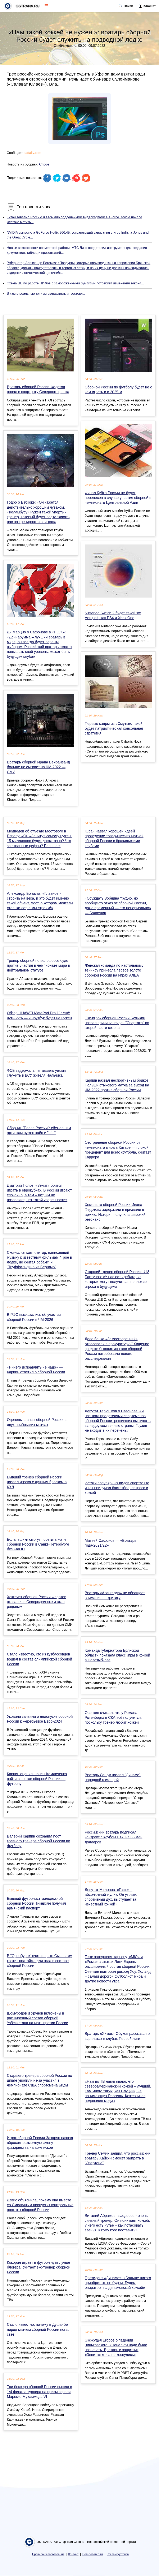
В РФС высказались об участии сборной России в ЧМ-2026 (34, 1317)
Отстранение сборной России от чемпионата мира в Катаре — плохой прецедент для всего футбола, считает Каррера (118, 1149)
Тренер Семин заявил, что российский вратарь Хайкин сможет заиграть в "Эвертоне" (117, 2158)
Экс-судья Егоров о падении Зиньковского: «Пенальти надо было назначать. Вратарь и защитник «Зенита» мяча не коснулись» (116, 2347)
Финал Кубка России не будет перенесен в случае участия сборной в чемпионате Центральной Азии (118, 498)
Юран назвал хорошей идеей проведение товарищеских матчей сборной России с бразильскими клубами (114, 838)
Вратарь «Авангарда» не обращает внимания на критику (115, 1595)
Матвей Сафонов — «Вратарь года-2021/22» (110, 1542)
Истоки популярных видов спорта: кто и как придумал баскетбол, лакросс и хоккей (117, 1488)
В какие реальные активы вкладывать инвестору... (46, 293)
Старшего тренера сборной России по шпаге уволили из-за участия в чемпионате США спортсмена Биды (39, 2080)
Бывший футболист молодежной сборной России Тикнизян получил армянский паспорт (36, 1903)
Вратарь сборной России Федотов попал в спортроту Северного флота (38, 389)
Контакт (73, 2554)
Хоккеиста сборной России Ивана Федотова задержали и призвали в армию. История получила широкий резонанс (115, 1212)
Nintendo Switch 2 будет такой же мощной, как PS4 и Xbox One (113, 615)
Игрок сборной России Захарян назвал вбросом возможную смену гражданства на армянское (40, 2143)
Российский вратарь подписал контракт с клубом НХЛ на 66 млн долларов (113, 1837)
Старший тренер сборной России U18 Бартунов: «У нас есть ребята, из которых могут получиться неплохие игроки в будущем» (117, 1279)
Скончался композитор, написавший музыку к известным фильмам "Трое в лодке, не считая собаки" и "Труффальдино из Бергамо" (39, 1259)
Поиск (126, 6)
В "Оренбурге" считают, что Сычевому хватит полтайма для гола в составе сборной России (39, 1961)
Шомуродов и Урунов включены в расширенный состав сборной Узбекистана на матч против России (37, 2018)
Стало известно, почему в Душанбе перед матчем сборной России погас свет (38, 2329)
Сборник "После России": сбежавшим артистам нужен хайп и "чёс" (39, 1130)
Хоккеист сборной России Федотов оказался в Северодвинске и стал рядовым (36, 1602)
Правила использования (48, 2554)
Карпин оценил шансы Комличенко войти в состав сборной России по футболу (37, 1779)
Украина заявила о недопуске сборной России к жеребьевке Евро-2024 (40, 1718)
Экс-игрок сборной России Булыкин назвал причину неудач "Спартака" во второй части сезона (117, 1023)
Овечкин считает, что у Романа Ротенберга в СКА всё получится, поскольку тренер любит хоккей (113, 1717)
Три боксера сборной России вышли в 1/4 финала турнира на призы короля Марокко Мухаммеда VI (39, 2392)
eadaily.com (32, 153)
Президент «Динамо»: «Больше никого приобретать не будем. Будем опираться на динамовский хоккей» (118, 2283)
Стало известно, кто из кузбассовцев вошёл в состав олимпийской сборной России (39, 1659)
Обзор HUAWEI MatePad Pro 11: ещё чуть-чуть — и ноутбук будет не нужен (39, 1015)
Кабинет (147, 6)
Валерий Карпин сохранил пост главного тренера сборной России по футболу (38, 1841)
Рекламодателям (118, 2554)
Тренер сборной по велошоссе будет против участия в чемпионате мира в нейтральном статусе (38, 965)
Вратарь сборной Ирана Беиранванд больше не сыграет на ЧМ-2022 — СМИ (38, 767)
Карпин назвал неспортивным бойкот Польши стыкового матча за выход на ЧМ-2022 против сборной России (117, 1085)
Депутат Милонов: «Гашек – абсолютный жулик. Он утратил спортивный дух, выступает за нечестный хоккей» (111, 1897)
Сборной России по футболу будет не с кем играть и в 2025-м (118, 389)
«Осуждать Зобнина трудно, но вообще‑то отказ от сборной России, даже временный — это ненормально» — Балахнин (118, 905)
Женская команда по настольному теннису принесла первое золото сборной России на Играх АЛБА (114, 970)
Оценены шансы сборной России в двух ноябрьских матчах (37, 1422)
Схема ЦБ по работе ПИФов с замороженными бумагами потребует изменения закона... (75, 283)
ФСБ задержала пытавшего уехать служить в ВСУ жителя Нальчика (36, 1072)
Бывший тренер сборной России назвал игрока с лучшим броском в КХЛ (37, 1482)
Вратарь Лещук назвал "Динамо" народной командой (113, 1777)
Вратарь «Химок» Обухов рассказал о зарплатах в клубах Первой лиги (117, 2036)
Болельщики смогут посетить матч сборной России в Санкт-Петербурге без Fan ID (38, 1544)
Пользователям (92, 2554)
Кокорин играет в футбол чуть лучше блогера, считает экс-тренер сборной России (38, 2267)
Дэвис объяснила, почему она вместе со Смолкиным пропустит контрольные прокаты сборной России (40, 2205)
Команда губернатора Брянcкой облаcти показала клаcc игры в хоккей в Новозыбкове (117, 1655)
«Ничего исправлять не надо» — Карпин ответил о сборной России (36, 1369)
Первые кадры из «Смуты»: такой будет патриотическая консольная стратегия (114, 728)
